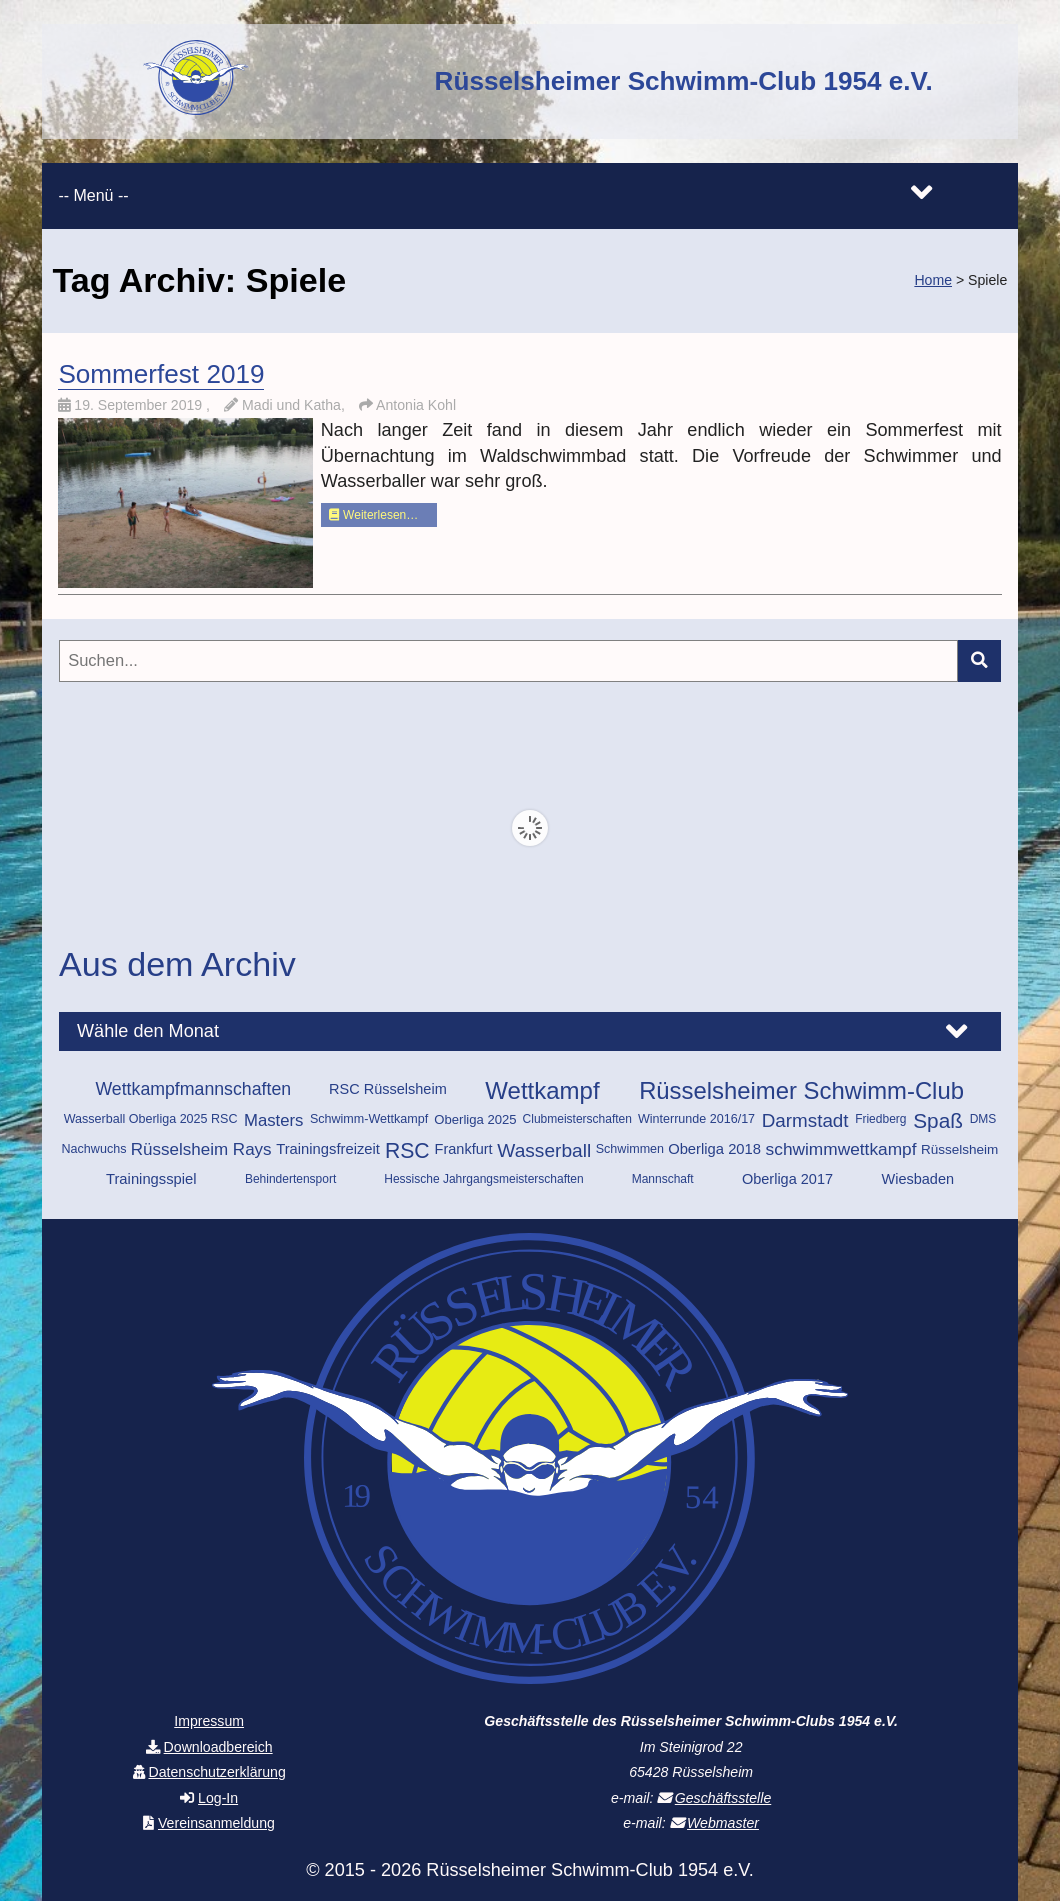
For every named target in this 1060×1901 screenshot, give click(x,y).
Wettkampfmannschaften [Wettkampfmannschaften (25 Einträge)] (193, 1089)
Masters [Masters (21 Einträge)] (274, 1120)
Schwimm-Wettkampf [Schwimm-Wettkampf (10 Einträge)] (369, 1119)
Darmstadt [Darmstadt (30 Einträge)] (805, 1120)
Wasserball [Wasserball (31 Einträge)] (544, 1150)
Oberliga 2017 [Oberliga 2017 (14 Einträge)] (787, 1179)
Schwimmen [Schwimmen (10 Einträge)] (630, 1149)
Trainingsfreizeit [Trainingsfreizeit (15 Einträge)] (328, 1149)
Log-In (218, 1798)
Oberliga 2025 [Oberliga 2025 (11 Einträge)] (475, 1119)
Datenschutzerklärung (216, 1772)
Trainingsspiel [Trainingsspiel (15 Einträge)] (151, 1179)
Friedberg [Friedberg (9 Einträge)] (880, 1119)
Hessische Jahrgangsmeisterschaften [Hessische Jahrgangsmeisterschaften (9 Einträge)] (483, 1179)
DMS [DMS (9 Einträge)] (983, 1119)
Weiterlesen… (373, 515)
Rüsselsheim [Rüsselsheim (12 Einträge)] (959, 1149)
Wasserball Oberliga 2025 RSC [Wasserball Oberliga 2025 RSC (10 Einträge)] (151, 1119)
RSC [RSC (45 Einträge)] (407, 1150)
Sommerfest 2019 (161, 374)
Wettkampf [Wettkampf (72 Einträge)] (542, 1091)
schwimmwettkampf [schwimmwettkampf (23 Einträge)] (841, 1149)
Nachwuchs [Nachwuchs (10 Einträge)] (94, 1149)
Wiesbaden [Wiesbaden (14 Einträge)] (917, 1179)
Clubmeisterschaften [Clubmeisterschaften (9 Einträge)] (577, 1119)
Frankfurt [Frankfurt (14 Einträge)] (464, 1149)
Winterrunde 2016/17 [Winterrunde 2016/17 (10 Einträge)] (696, 1119)
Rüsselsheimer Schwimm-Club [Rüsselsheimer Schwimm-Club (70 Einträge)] (801, 1091)
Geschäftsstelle (723, 1798)
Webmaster (723, 1823)
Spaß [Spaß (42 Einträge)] (938, 1120)
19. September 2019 (140, 405)
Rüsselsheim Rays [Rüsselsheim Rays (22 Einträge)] (201, 1149)
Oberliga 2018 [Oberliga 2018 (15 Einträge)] (714, 1149)
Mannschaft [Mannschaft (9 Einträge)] (663, 1179)
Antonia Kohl (416, 405)
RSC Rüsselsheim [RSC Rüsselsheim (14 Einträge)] (388, 1089)
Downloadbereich (218, 1747)
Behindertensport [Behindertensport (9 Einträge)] (290, 1179)
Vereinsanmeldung (216, 1823)
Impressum (209, 1721)
